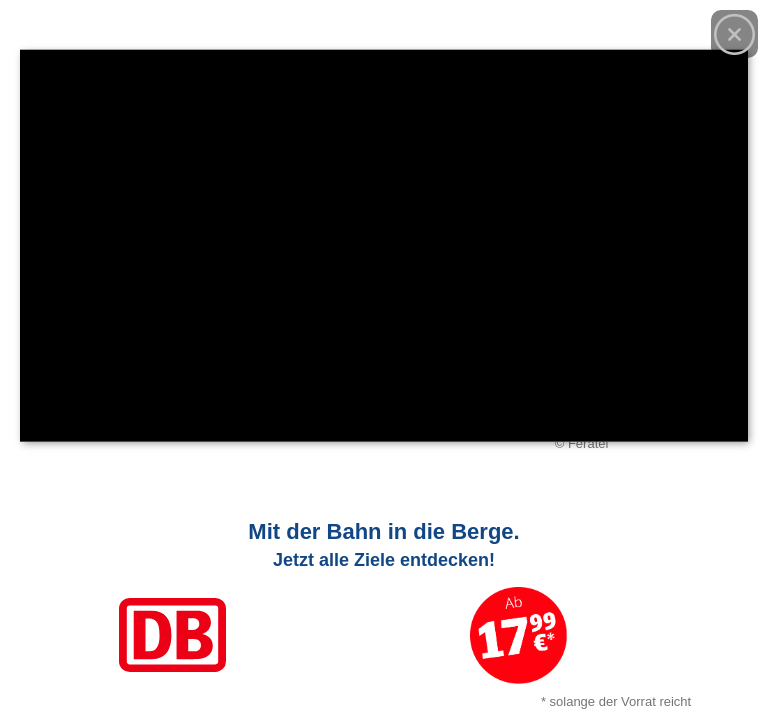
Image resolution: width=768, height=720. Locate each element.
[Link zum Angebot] (384, 610)
